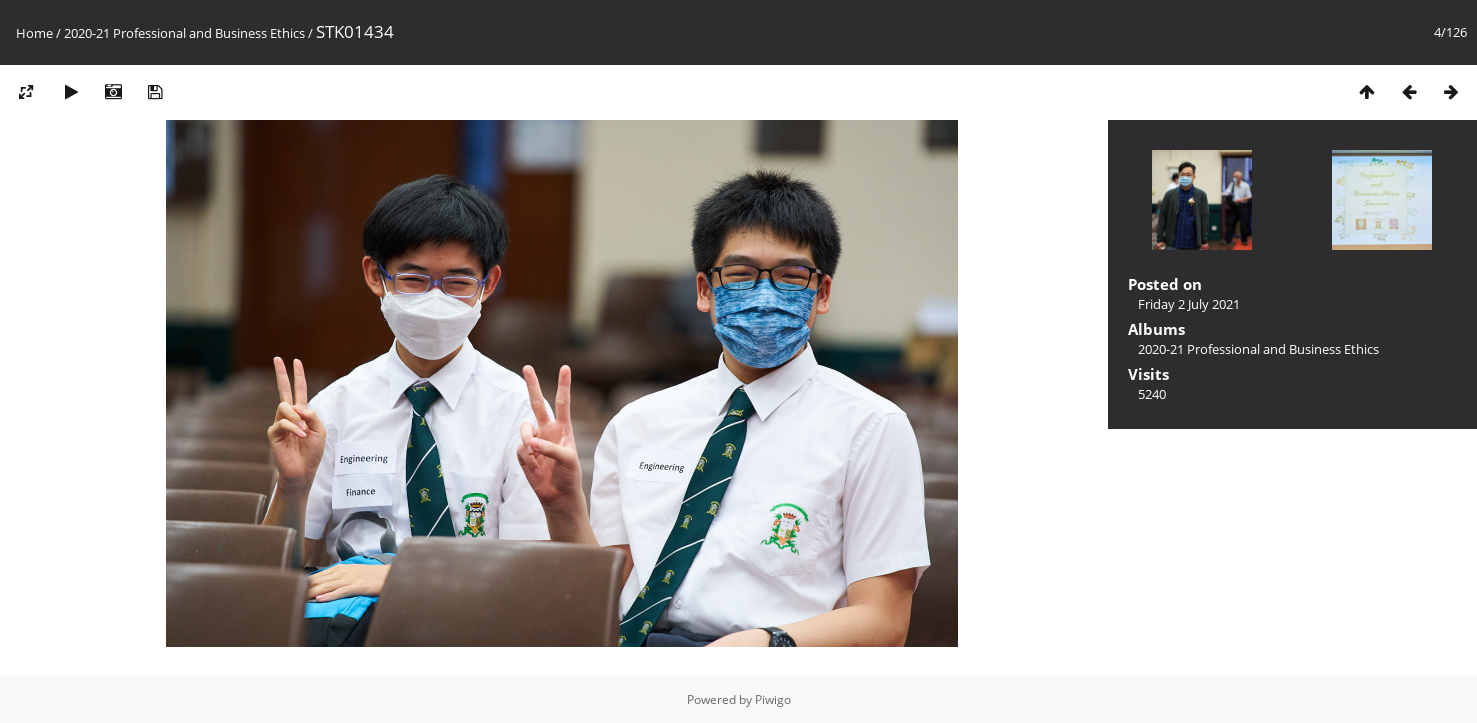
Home (34, 33)
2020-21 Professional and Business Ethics (184, 33)
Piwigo (773, 699)
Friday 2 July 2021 (1189, 304)
